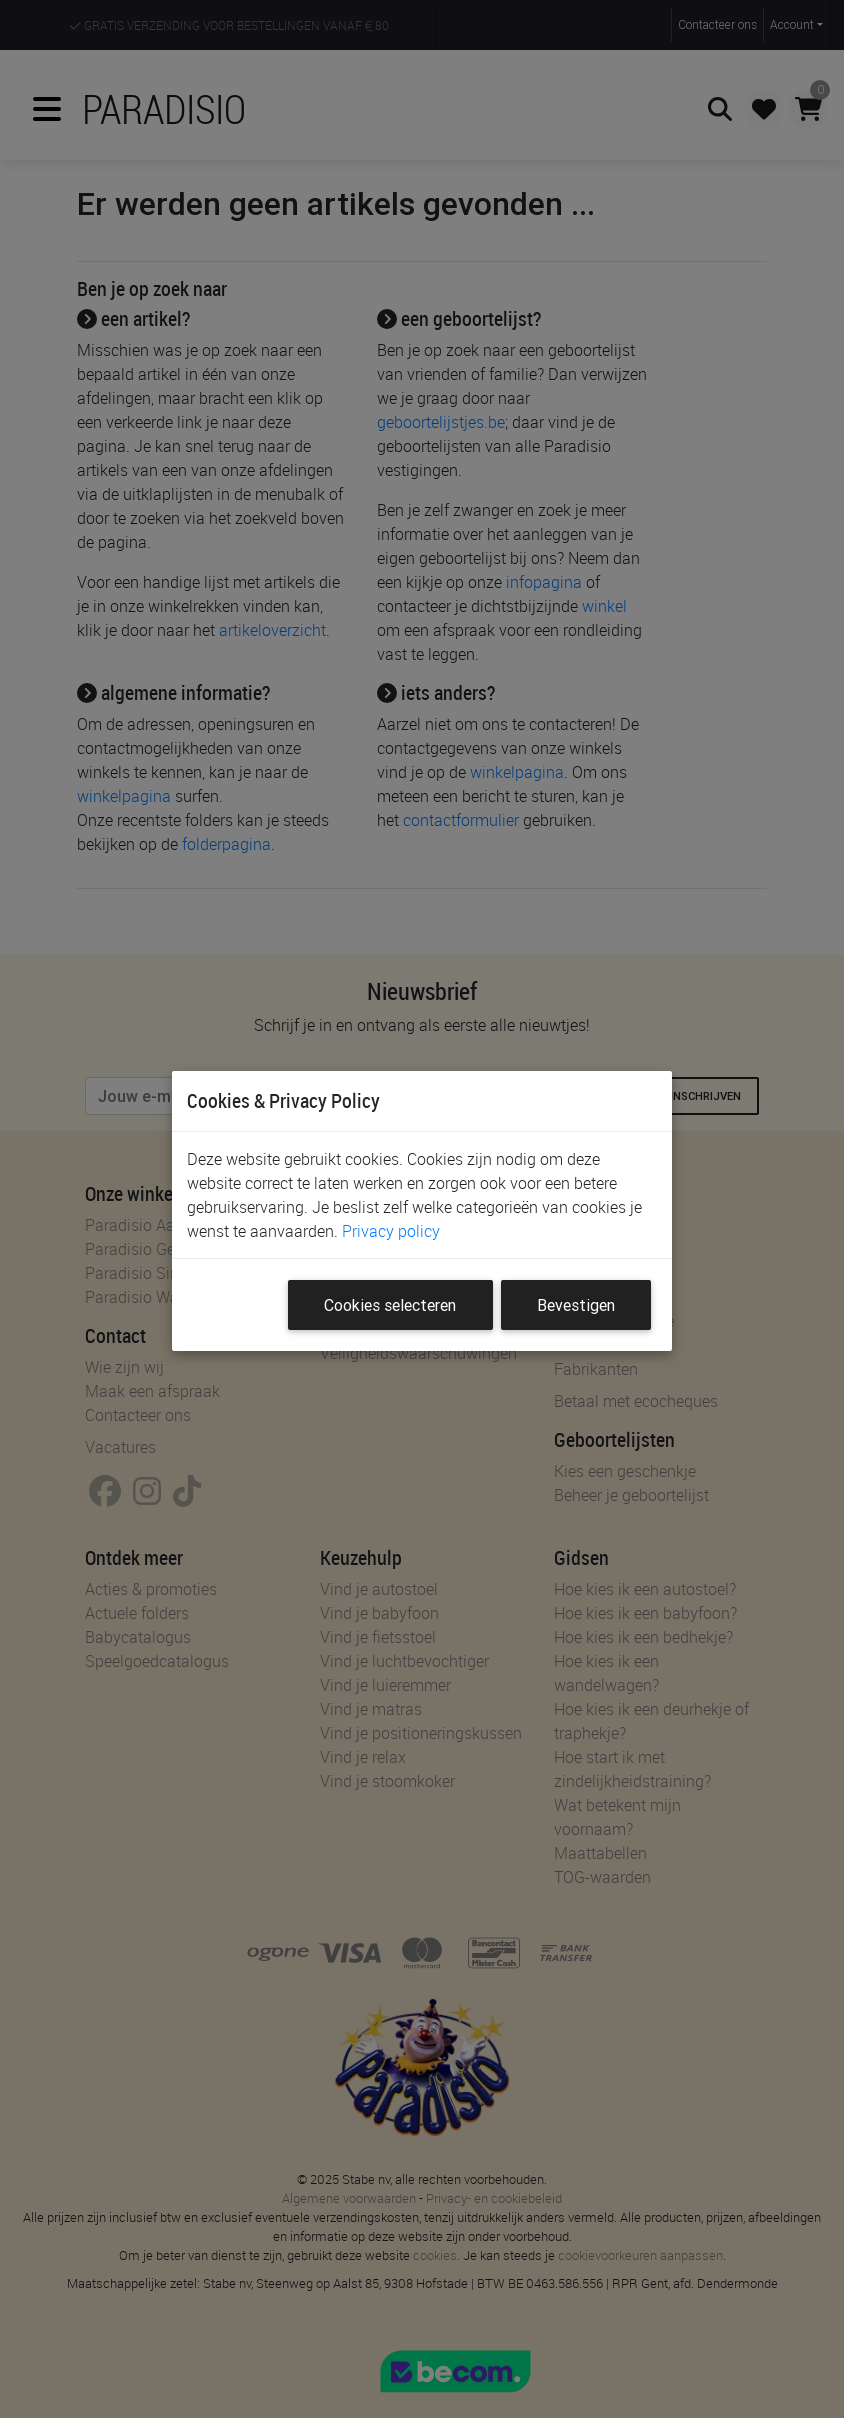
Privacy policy (391, 1231)
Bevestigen (576, 1305)
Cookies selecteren (390, 1305)
